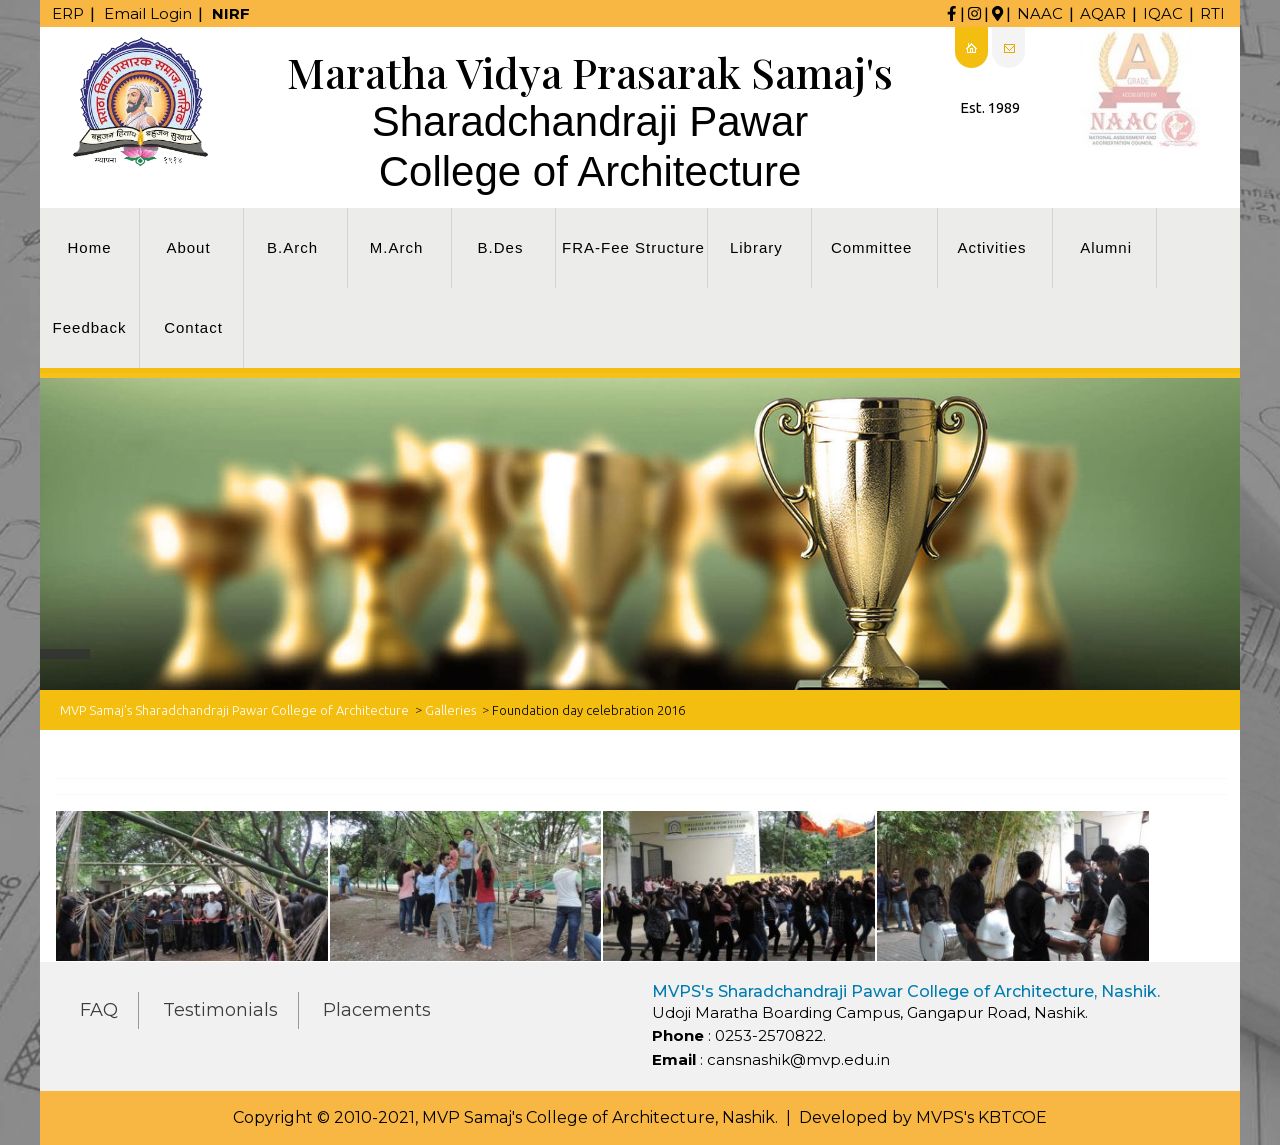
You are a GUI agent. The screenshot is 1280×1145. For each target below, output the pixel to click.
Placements (377, 1010)
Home (89, 247)
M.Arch (397, 247)
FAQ (99, 1010)
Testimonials (220, 1010)
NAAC (1040, 13)
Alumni (1106, 247)
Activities (991, 247)
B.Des (501, 247)
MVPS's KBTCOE (981, 1117)
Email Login (148, 13)
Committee (872, 247)
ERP (68, 13)
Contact (193, 327)
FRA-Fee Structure (633, 247)
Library (756, 247)
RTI (1212, 13)
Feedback (90, 327)
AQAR (1103, 13)
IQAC (1163, 13)
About (188, 247)
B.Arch (292, 247)
